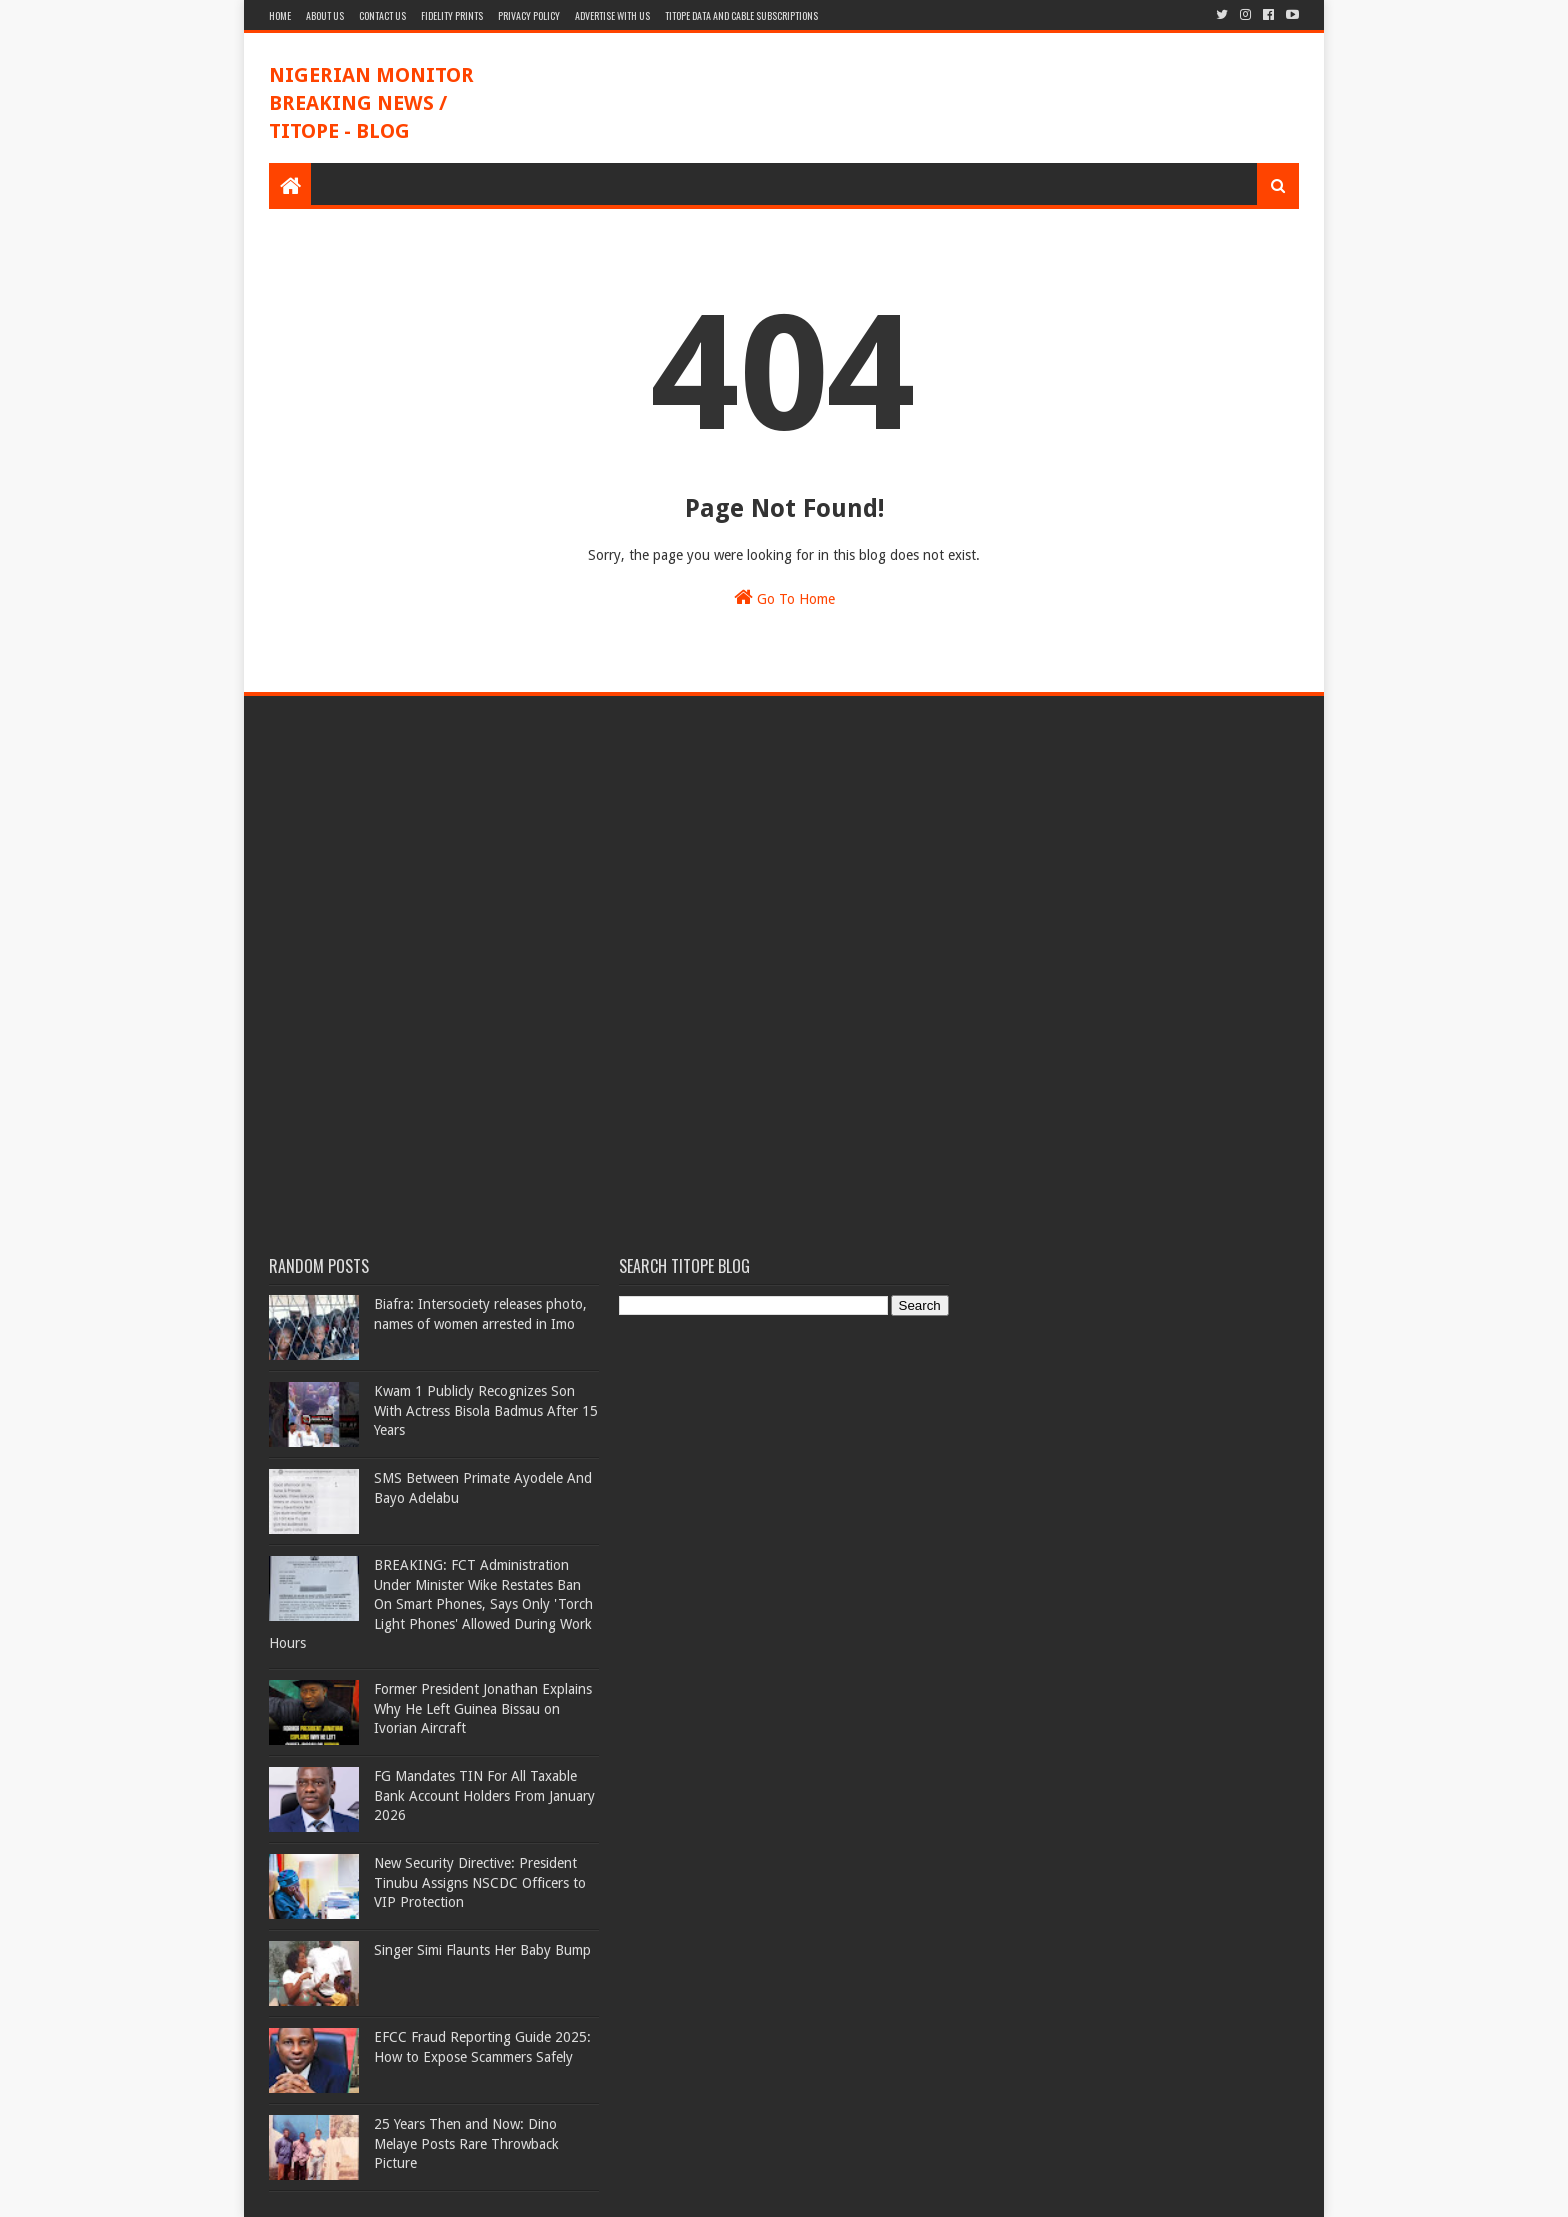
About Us (325, 15)
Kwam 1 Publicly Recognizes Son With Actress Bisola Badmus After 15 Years (486, 1410)
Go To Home (784, 597)
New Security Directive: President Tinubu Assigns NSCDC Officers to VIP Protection (480, 1882)
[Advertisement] (935, 98)
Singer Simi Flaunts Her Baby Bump (482, 1950)
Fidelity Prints (452, 15)
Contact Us (382, 15)
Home (280, 15)
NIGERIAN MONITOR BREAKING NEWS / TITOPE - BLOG (371, 103)
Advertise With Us (612, 15)
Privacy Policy (529, 15)
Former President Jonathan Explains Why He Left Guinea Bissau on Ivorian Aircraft (483, 1708)
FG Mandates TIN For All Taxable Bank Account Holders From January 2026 (484, 1795)
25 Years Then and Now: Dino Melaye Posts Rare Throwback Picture (466, 2143)
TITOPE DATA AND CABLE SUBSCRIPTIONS (741, 15)
